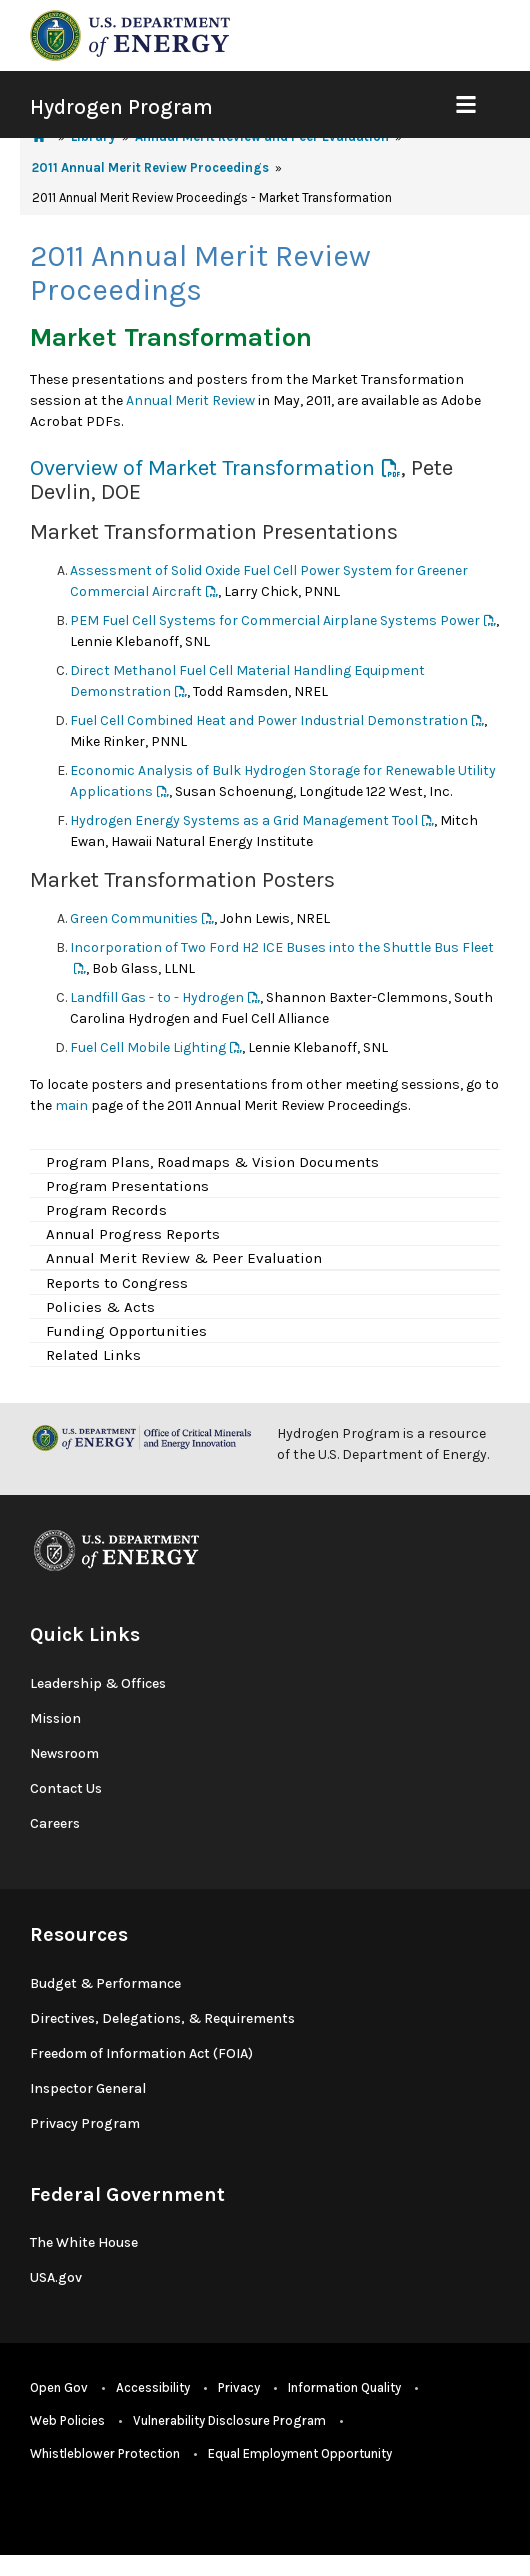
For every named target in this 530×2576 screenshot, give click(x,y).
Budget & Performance (105, 1983)
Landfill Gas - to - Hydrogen (157, 997)
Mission (55, 1718)
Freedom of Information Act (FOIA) (141, 2053)
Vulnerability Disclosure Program (229, 2420)
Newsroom (64, 1753)
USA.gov (56, 2277)
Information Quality (344, 2387)
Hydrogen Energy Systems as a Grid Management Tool (244, 820)
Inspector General (88, 2088)
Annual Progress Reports (133, 1234)
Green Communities (134, 918)
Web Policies (67, 2420)
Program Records (106, 1210)
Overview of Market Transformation (202, 468)
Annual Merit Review (190, 400)
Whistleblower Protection (105, 2453)
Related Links (93, 1355)
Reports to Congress (117, 1283)
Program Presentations (127, 1186)
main (71, 1105)
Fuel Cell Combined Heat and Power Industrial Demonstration (269, 720)
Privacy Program (85, 2123)
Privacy (239, 2387)
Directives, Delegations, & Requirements (162, 2018)
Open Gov (59, 2387)
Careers (55, 1823)
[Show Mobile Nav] (465, 104)
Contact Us (66, 1788)
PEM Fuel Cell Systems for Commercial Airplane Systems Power (275, 620)
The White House (84, 2242)
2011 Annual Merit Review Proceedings (150, 167)
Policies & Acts (100, 1307)
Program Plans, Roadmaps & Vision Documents (212, 1162)
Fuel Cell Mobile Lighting (148, 1047)
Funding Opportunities (126, 1331)
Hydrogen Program (121, 107)
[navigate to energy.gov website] (130, 34)
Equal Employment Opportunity (300, 2453)
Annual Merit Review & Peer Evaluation (184, 1258)
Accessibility (153, 2387)
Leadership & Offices (98, 1683)
